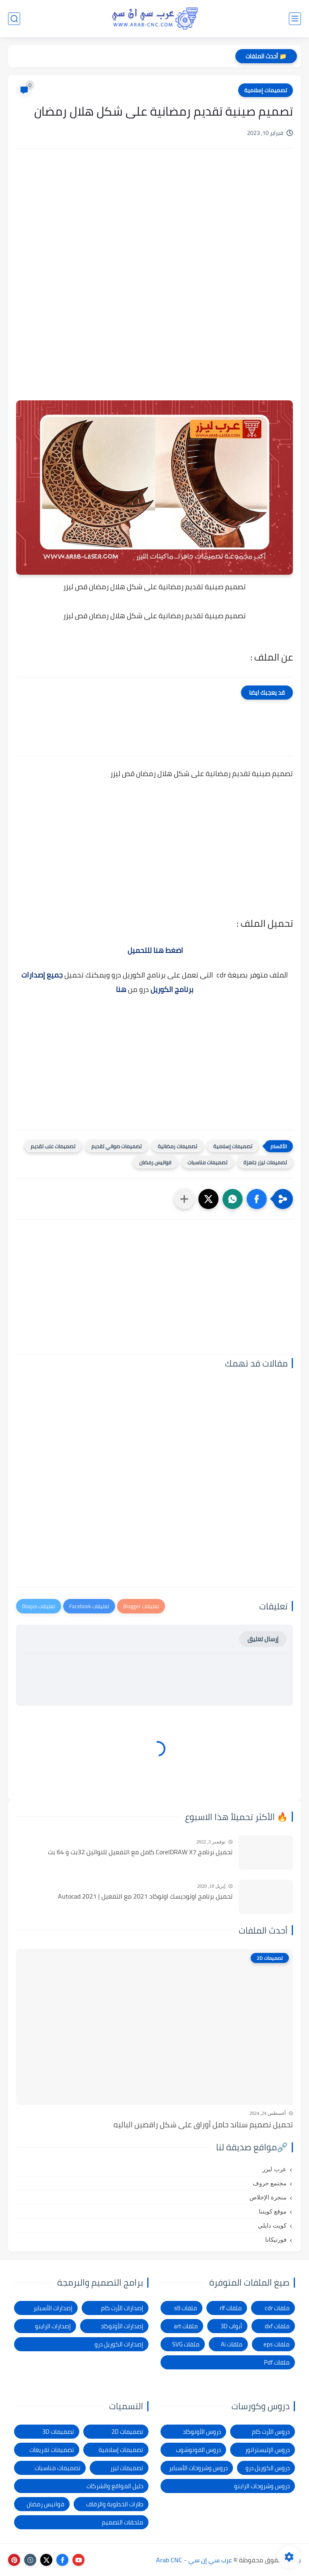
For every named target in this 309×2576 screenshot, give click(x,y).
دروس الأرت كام (271, 2431)
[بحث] (14, 18)
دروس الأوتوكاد (202, 2431)
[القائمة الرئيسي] (295, 18)
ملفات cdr (277, 2308)
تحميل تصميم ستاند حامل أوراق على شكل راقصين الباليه (203, 2124)
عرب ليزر (274, 2169)
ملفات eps (277, 2344)
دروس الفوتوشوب (198, 2450)
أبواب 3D (231, 2326)
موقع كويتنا (272, 2211)
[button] (257, 1199)
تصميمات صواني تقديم (116, 1146)
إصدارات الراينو (53, 2326)
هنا (121, 989)
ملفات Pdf (277, 2362)
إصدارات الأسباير (52, 2308)
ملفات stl (185, 2308)
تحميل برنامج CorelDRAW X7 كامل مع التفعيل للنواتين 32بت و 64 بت (140, 1852)
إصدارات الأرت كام (122, 2308)
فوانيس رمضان (155, 1162)
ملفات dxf (277, 2326)
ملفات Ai (232, 2344)
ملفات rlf (231, 2308)
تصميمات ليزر (126, 2468)
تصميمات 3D (58, 2431)
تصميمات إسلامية (265, 90)
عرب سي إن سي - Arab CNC (194, 2560)
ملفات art (186, 2326)
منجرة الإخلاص (267, 2197)
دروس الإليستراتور (267, 2450)
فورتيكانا (275, 2239)
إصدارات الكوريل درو (119, 2344)
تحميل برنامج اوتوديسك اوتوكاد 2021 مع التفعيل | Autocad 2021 (145, 1896)
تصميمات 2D (127, 2431)
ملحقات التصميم (122, 2522)
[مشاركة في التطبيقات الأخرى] (184, 1199)
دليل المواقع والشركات (115, 2486)
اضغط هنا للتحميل (155, 950)
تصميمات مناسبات (207, 1162)
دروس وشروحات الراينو (262, 2486)
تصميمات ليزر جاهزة (265, 1162)
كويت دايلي (272, 2225)
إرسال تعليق (262, 1639)
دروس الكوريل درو (267, 2468)
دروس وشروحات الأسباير (198, 2468)
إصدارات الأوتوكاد (122, 2326)
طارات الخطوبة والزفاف (114, 2504)
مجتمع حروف (269, 2183)
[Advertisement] (154, 223)
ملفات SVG (186, 2344)
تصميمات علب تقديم (53, 1146)
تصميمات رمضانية (177, 1146)
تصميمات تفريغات (51, 2450)
